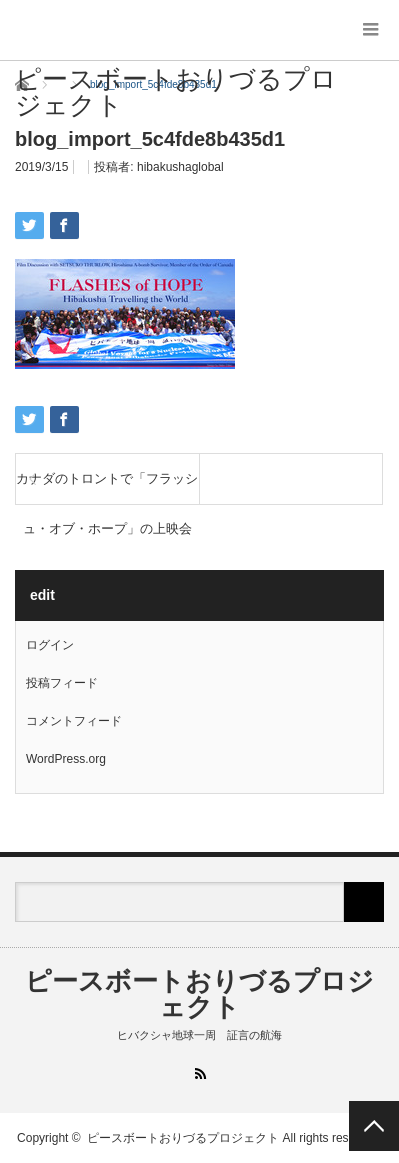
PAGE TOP (374, 1126)
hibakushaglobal (180, 167)
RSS (199, 1073)
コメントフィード (74, 721)
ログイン (50, 645)
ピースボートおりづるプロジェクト (176, 92)
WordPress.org (66, 759)
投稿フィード (62, 683)
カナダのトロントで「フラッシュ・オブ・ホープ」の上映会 (107, 487)
